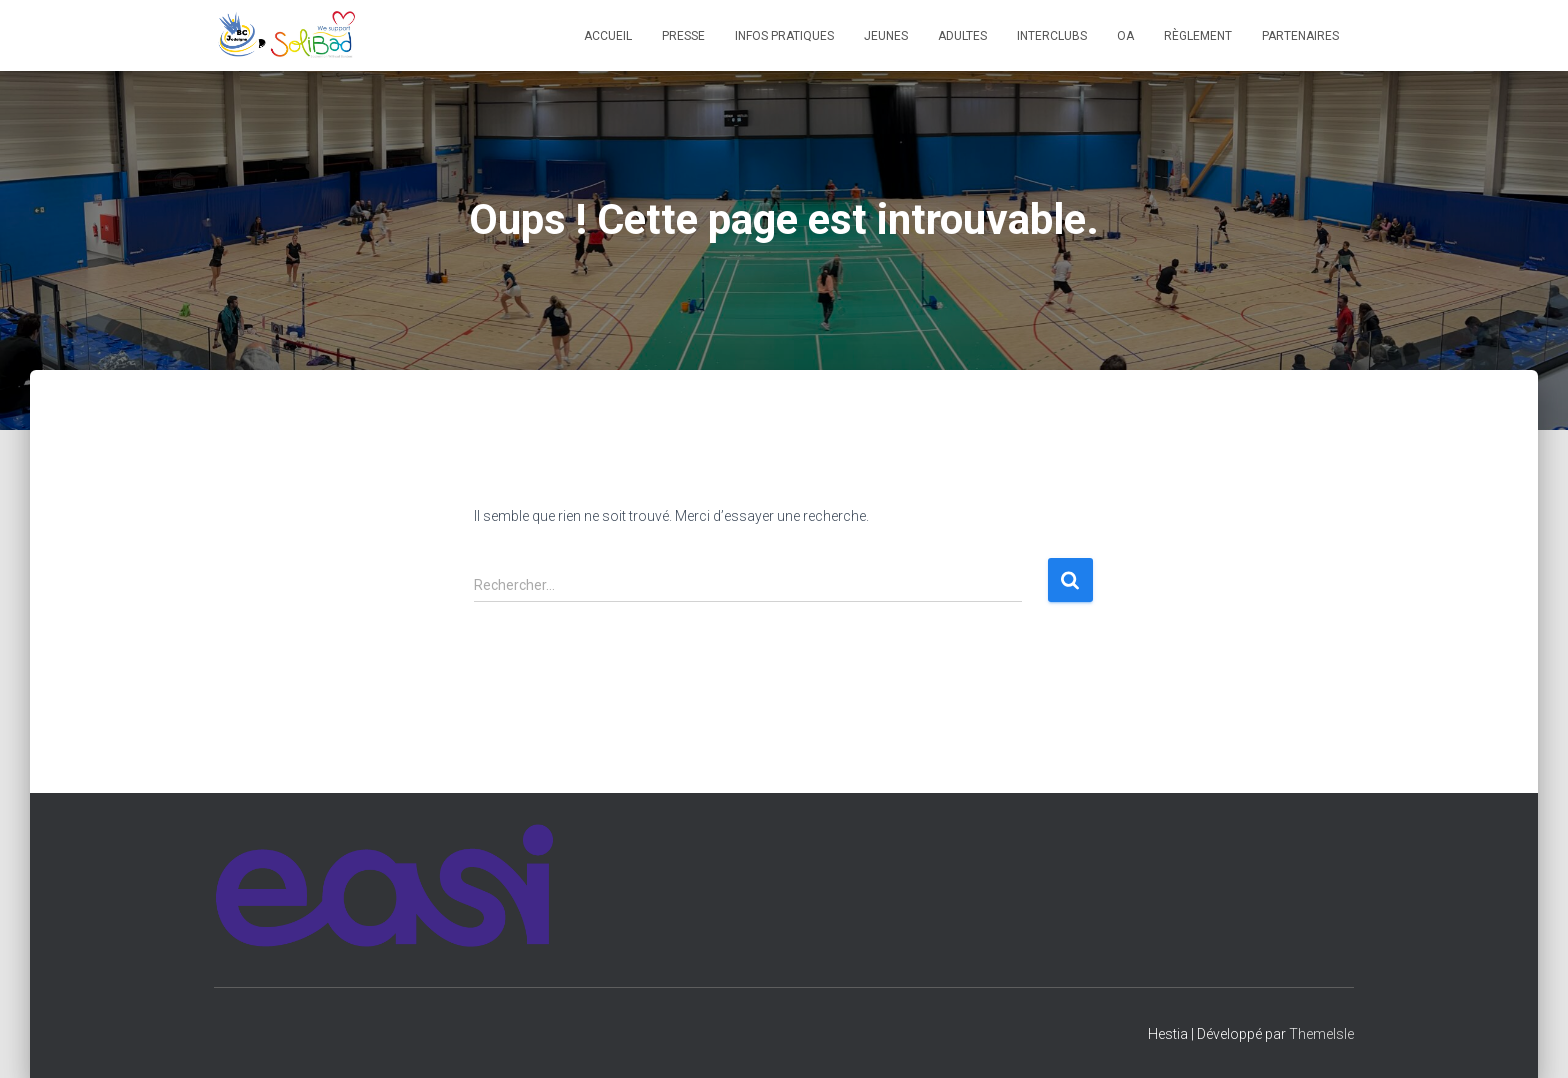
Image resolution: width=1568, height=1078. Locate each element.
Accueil (608, 36)
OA (1125, 36)
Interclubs (1052, 36)
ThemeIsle (1321, 1034)
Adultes (962, 36)
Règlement (1198, 36)
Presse (683, 36)
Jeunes (886, 36)
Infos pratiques (784, 36)
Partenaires (1300, 36)
